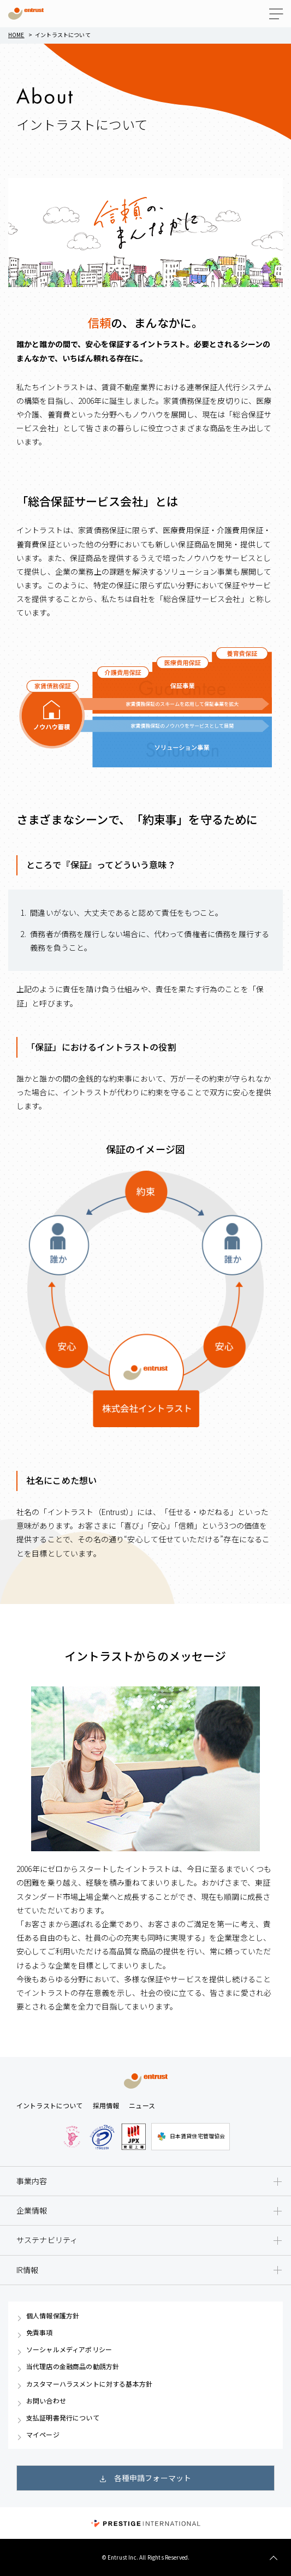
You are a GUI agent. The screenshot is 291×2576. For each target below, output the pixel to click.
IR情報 (27, 2269)
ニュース (142, 2105)
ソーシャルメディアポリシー (69, 2349)
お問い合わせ (46, 2401)
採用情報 (106, 2105)
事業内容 (31, 2180)
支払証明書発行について (62, 2417)
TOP (273, 2558)
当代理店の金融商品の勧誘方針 (72, 2366)
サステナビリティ (47, 2239)
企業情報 (31, 2210)
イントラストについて (49, 2105)
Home (16, 35)
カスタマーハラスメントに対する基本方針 (89, 2384)
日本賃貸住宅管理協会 (190, 2136)
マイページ (43, 2434)
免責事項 (39, 2332)
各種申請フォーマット (153, 2477)
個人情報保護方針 (52, 2315)
